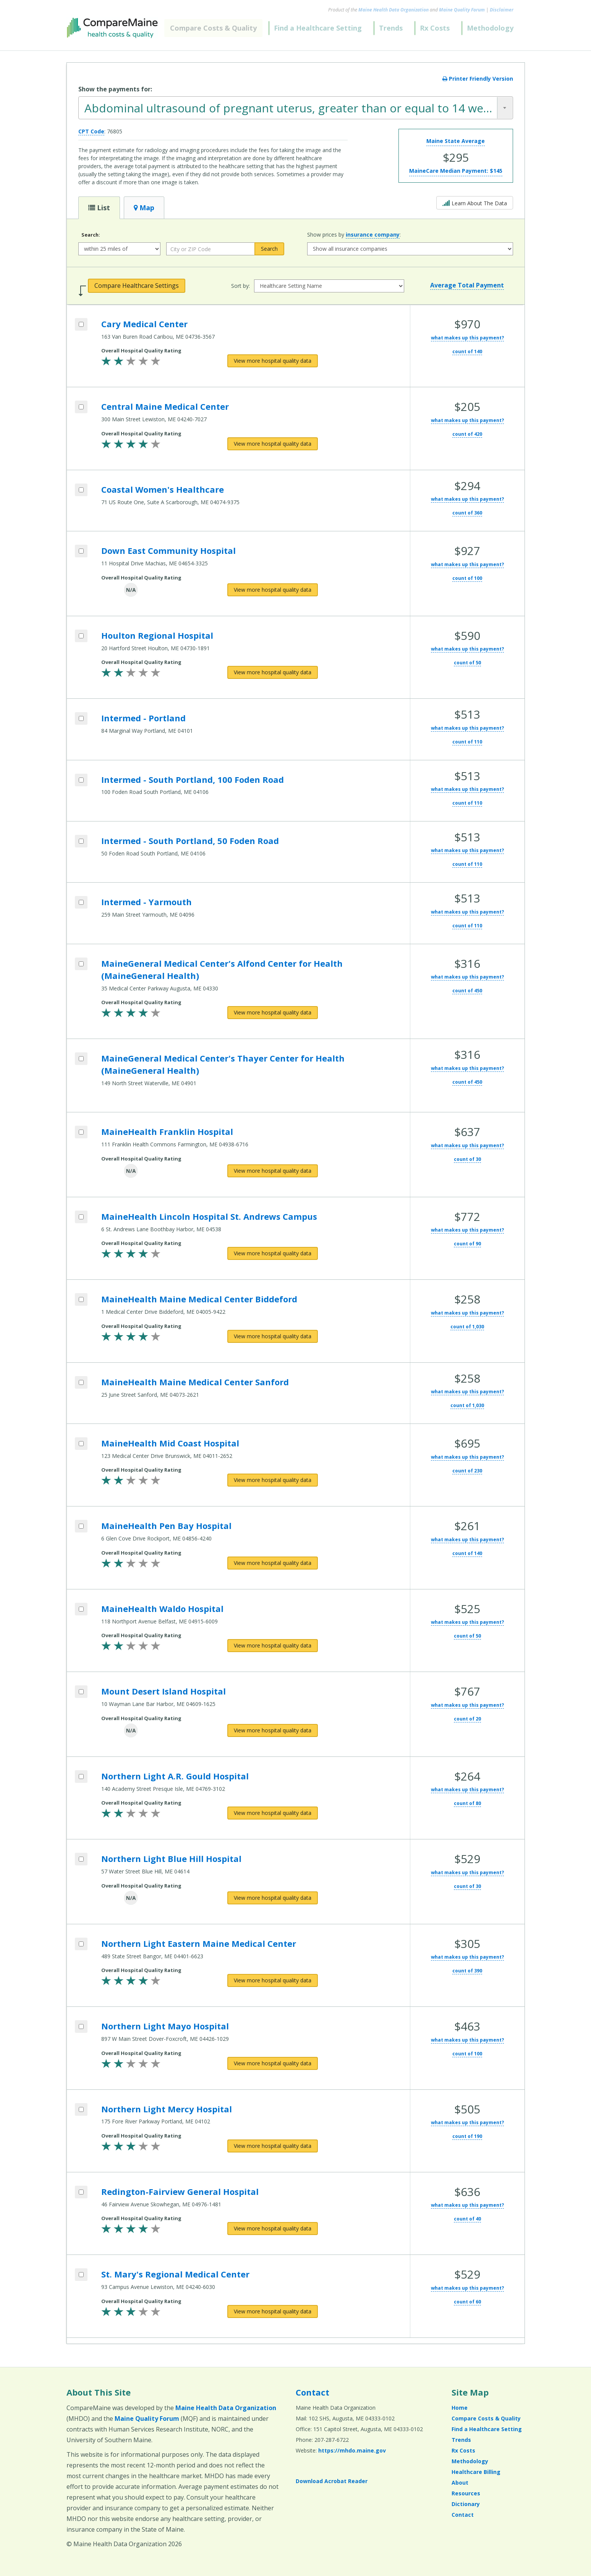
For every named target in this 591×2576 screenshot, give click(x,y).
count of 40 (467, 2219)
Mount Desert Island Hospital (163, 1691)
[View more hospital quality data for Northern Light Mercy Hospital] (272, 2145)
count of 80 (467, 1803)
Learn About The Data (474, 202)
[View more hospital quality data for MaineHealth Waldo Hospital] (272, 1645)
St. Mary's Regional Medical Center (175, 2274)
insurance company (373, 234)
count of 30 (467, 1159)
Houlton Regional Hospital (157, 635)
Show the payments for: (115, 89)
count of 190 (467, 2136)
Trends (391, 27)
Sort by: (240, 285)
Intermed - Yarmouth (146, 901)
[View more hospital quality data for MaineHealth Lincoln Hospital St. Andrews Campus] (272, 1253)
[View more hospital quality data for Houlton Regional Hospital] (272, 672)
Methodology (490, 27)
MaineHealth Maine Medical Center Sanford (195, 1382)
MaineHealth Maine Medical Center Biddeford (199, 1299)
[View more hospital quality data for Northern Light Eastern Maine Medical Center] (272, 1980)
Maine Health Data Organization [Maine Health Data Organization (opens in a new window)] (393, 9)
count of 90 (467, 1243)
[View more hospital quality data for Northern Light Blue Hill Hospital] (272, 1897)
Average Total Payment (467, 285)
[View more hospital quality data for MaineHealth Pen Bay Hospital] (272, 1563)
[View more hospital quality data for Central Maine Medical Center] (272, 443)
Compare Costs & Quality (213, 27)
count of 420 (467, 434)
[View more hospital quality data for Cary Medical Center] (272, 360)
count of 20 (467, 1719)
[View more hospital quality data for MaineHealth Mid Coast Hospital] (272, 1480)
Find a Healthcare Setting (318, 27)
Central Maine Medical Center (165, 406)
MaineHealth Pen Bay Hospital (166, 1525)
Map (144, 207)
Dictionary (466, 2504)
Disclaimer (501, 9)
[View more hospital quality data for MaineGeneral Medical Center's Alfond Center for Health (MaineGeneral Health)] (272, 1012)
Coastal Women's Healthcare (162, 489)
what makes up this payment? (467, 337)
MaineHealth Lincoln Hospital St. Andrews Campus (209, 1216)
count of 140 (467, 351)
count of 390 (467, 1970)
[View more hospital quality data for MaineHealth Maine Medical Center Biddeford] (272, 1336)
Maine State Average (455, 140)
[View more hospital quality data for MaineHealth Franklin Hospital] (272, 1170)
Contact (312, 2392)
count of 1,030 (467, 1326)
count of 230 (467, 1470)
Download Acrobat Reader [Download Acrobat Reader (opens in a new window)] (332, 2481)
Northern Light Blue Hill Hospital (171, 1858)
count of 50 (467, 662)
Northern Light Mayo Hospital (165, 2026)
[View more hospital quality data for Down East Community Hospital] (272, 589)
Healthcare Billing (476, 2471)
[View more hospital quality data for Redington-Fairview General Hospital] (272, 2228)
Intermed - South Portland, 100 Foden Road (192, 779)
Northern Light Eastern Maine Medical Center (198, 1943)
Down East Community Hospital (168, 550)
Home (460, 2407)
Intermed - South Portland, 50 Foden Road (190, 840)
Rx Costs (435, 27)
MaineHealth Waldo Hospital (162, 1608)
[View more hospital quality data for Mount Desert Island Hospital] (272, 1730)
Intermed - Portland (143, 718)
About (460, 2482)
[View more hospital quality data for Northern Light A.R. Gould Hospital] (272, 1813)
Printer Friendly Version (477, 78)
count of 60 (467, 2301)
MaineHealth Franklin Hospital (167, 1131)
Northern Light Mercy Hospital (166, 2109)
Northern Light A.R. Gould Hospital (175, 1776)
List (99, 207)
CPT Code (91, 131)
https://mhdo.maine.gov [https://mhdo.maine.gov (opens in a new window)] (352, 2450)
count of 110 (467, 742)
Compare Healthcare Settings (136, 285)
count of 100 (467, 578)
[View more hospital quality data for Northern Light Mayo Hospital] (272, 2063)
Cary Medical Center (144, 324)
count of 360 (467, 513)
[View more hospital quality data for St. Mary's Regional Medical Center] (272, 2311)
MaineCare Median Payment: (455, 170)
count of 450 (467, 990)
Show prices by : (354, 235)
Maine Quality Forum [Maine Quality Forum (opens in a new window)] (462, 9)
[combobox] (295, 107)
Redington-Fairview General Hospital (180, 2191)
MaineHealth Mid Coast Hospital (170, 1443)
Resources (466, 2493)
